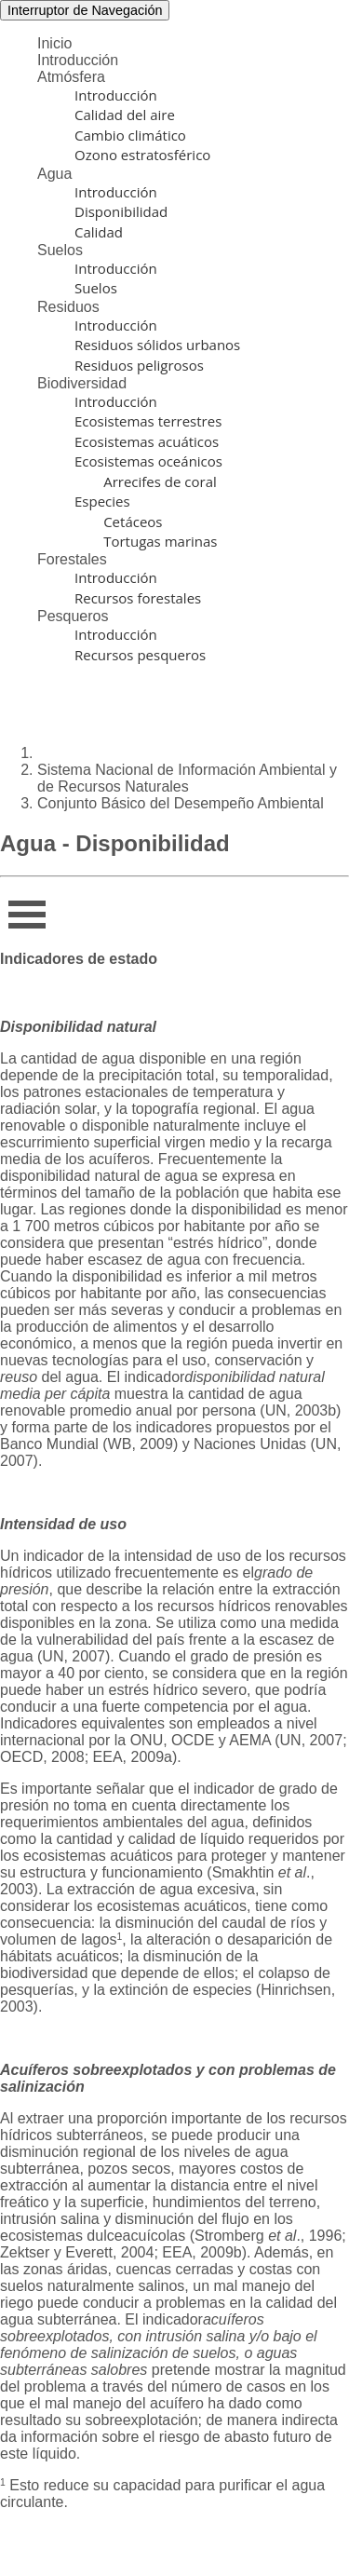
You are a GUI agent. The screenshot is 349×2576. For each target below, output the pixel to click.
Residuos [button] (68, 307)
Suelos (95, 287)
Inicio (54, 43)
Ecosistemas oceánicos (148, 461)
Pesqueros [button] (73, 616)
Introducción (77, 60)
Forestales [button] (72, 559)
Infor (21, 908)
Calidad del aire (124, 114)
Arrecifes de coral (145, 481)
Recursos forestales (137, 598)
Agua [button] (54, 174)
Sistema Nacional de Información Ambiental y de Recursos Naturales (187, 778)
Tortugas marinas (145, 541)
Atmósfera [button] (71, 77)
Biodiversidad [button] (82, 383)
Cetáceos (118, 521)
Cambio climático (130, 135)
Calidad (98, 232)
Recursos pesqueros (140, 654)
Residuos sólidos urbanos (157, 344)
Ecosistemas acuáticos (146, 441)
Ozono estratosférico (142, 154)
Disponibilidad (121, 211)
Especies (102, 501)
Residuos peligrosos (139, 365)
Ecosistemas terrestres (147, 421)
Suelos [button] (60, 250)
